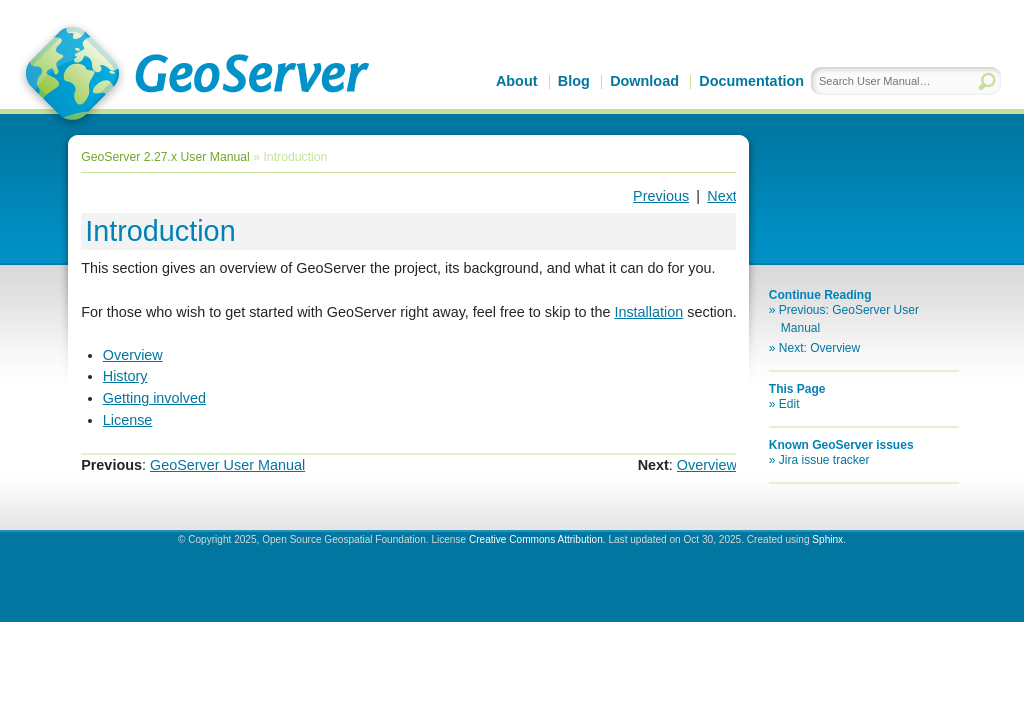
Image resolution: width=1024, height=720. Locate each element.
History (125, 376)
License (128, 420)
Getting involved (154, 398)
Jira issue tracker (824, 460)
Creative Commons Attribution (536, 539)
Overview (133, 355)
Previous (661, 196)
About (517, 81)
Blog (574, 81)
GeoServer (193, 76)
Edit (789, 404)
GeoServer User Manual (227, 465)
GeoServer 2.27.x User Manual (165, 157)
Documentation (751, 81)
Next (722, 196)
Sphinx (827, 539)
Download (644, 81)
